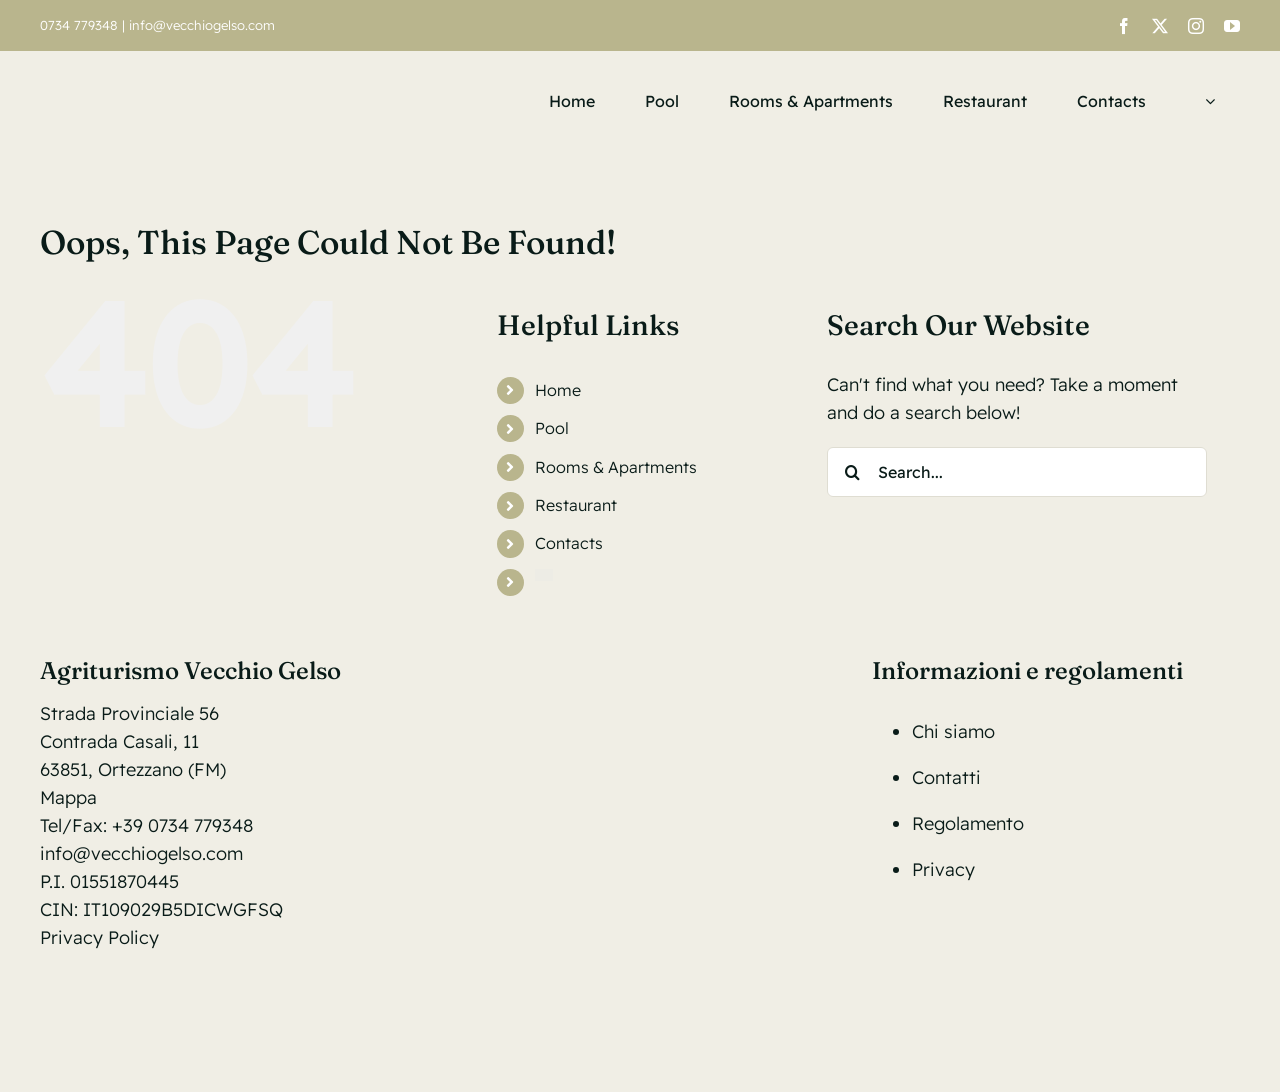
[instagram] (1196, 26)
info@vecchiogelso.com (202, 25)
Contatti (946, 777)
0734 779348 (79, 25)
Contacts (569, 543)
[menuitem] (1205, 101)
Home (558, 390)
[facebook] (1124, 26)
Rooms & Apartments (616, 467)
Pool (552, 428)
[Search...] (1017, 472)
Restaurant (576, 505)
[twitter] (1160, 26)
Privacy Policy (99, 937)
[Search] (852, 472)
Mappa (68, 797)
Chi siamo (953, 731)
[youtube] (1232, 26)
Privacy (943, 869)
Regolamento (968, 823)
